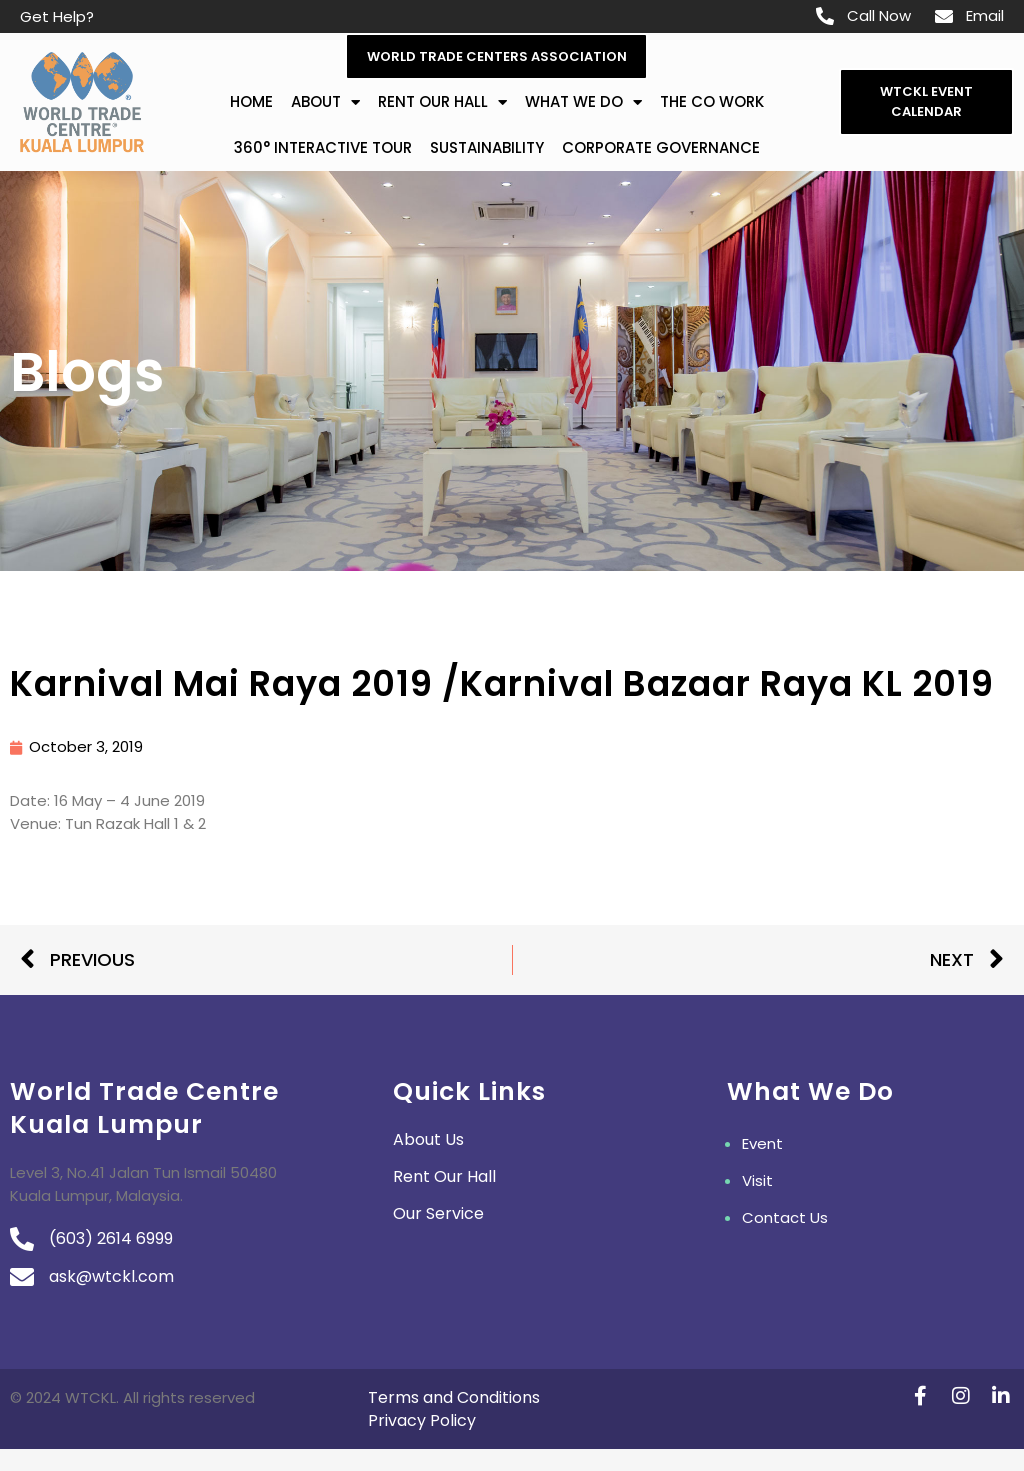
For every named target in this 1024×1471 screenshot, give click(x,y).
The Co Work (712, 102)
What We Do (583, 103)
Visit (757, 1181)
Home (251, 102)
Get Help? (57, 16)
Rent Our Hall (442, 103)
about (325, 103)
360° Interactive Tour (323, 148)
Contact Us (785, 1218)
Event (762, 1144)
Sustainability (487, 148)
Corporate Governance (661, 148)
